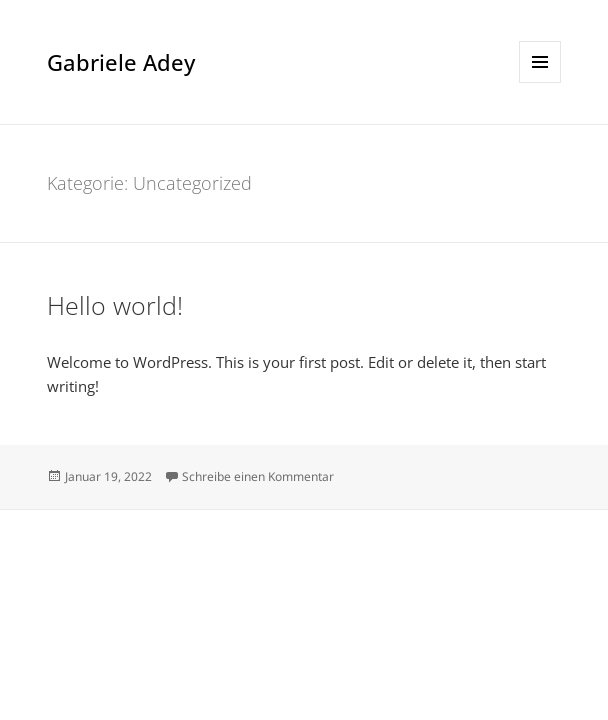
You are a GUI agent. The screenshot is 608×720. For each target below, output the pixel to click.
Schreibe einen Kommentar (258, 476)
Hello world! (115, 305)
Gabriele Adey (121, 62)
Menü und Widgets (540, 82)
